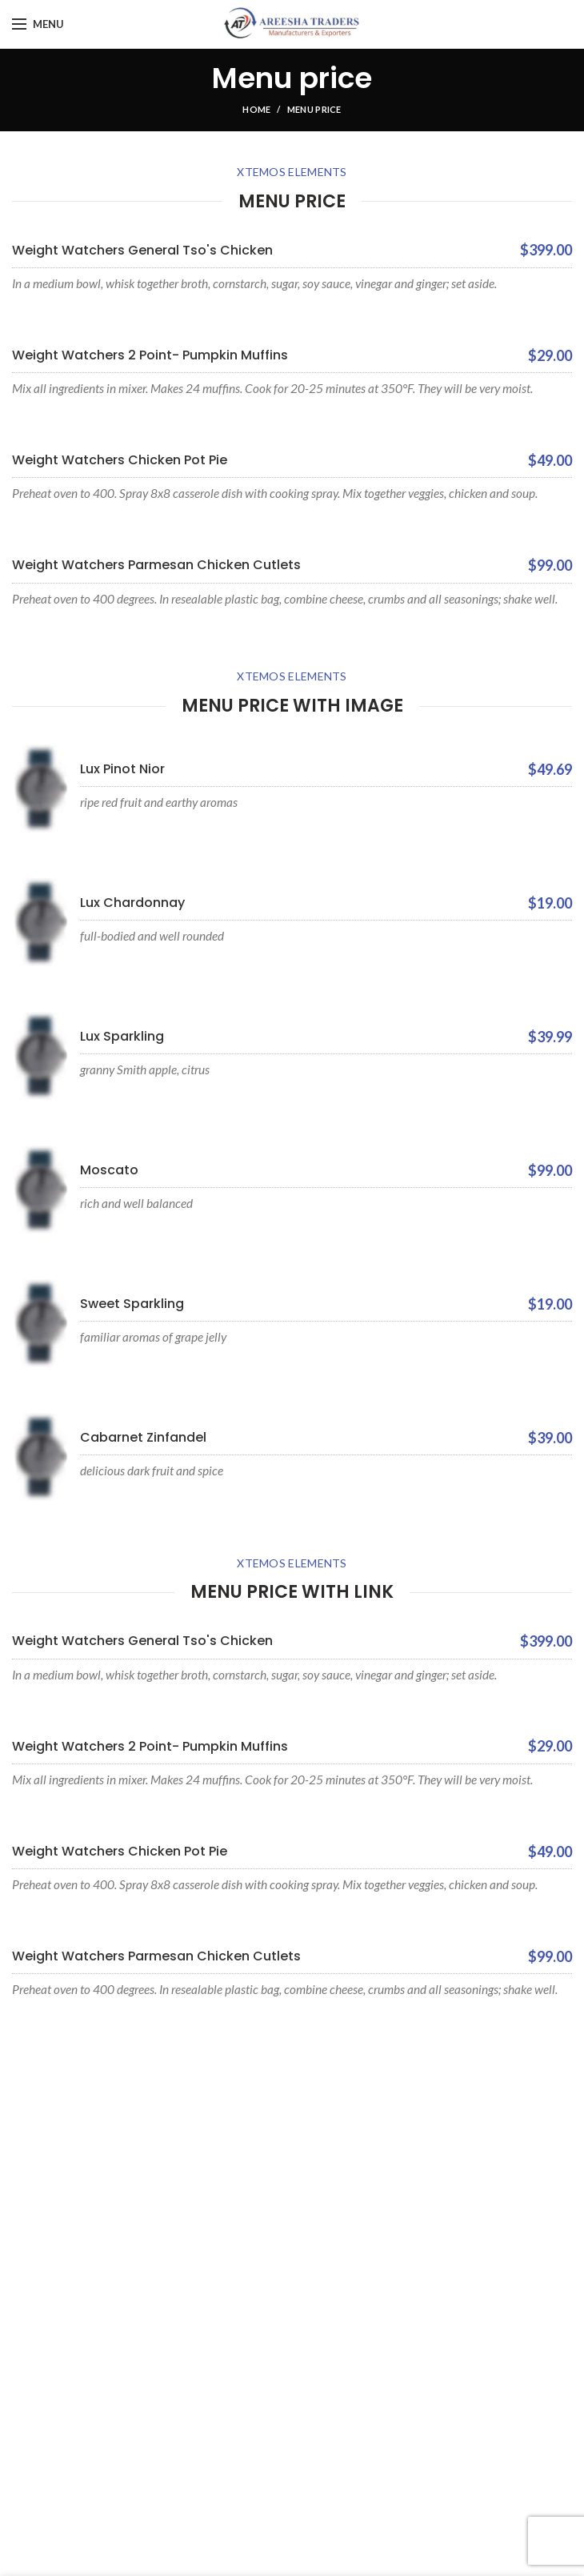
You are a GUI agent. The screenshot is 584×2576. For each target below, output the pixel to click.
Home (256, 109)
